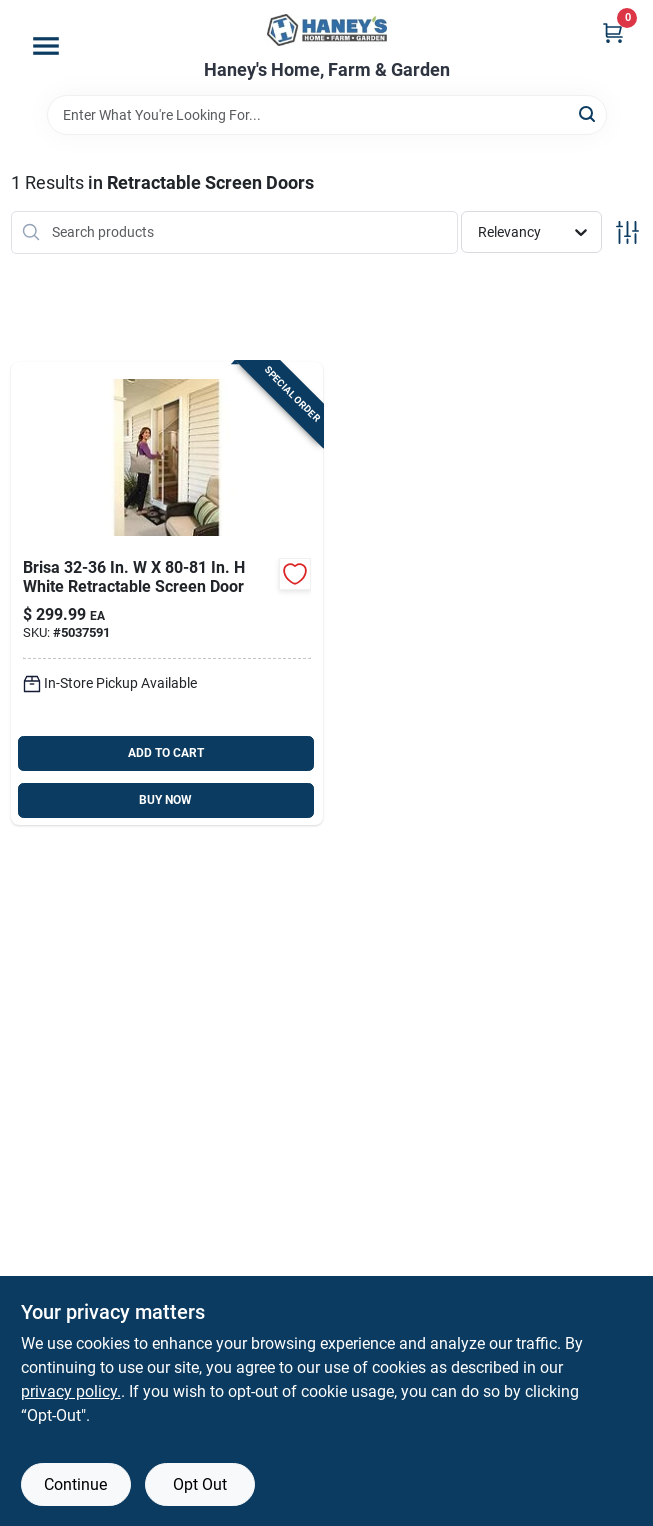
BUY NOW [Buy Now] (165, 800)
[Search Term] (327, 115)
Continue (75, 1484)
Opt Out (200, 1484)
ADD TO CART (166, 753)
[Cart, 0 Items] (613, 32)
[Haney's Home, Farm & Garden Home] (327, 30)
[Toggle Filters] (627, 232)
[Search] (588, 113)
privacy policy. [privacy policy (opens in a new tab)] (71, 1391)
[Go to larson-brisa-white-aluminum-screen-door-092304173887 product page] (167, 593)
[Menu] (46, 46)
